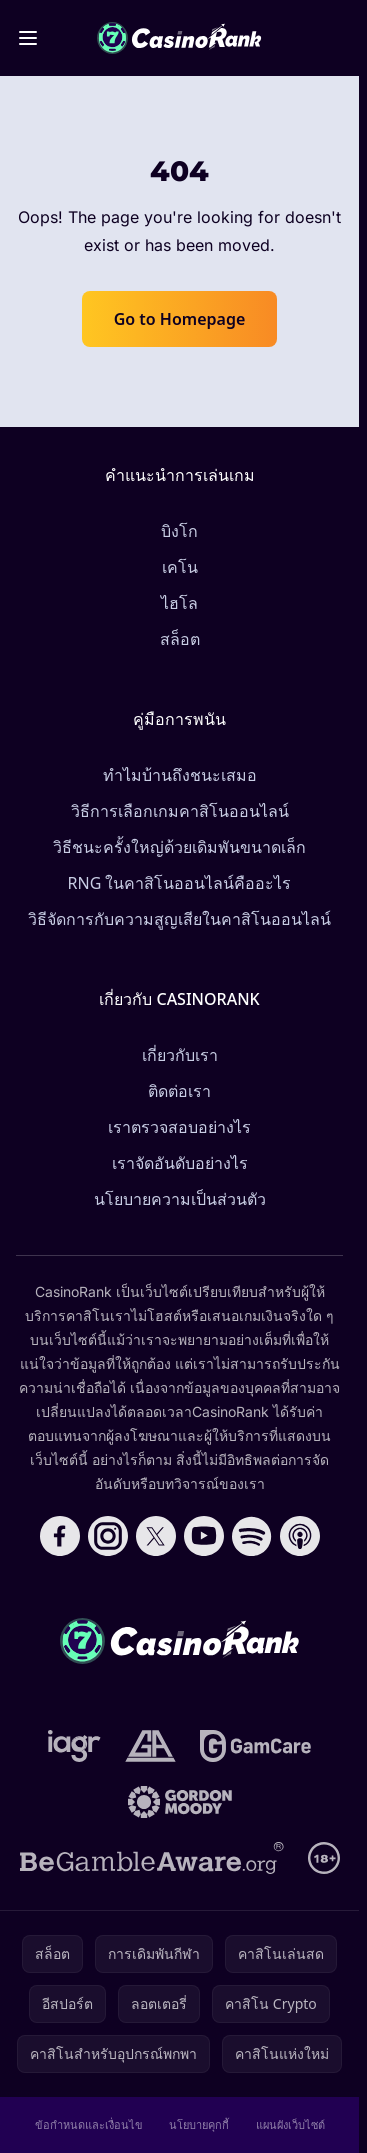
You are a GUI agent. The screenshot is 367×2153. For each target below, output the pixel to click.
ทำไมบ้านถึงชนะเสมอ (180, 775)
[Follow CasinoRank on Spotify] (252, 1536)
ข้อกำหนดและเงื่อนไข (89, 2124)
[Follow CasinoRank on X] (156, 1536)
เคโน (180, 567)
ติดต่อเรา (179, 1091)
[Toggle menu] (28, 38)
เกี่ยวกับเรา (180, 1055)
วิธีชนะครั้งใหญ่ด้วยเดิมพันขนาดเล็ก (179, 847)
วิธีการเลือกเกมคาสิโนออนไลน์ (180, 811)
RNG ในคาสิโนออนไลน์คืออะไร (180, 883)
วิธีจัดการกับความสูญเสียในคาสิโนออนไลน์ (179, 919)
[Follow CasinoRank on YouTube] (204, 1536)
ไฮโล (179, 603)
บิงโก (179, 531)
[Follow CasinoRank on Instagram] (108, 1536)
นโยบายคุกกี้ (199, 2124)
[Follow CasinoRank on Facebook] (60, 1536)
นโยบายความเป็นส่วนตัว (180, 1199)
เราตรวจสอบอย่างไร (179, 1127)
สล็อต (180, 639)
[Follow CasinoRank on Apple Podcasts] (300, 1536)
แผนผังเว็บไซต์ (290, 2124)
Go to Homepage (180, 319)
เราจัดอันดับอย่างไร (180, 1163)
